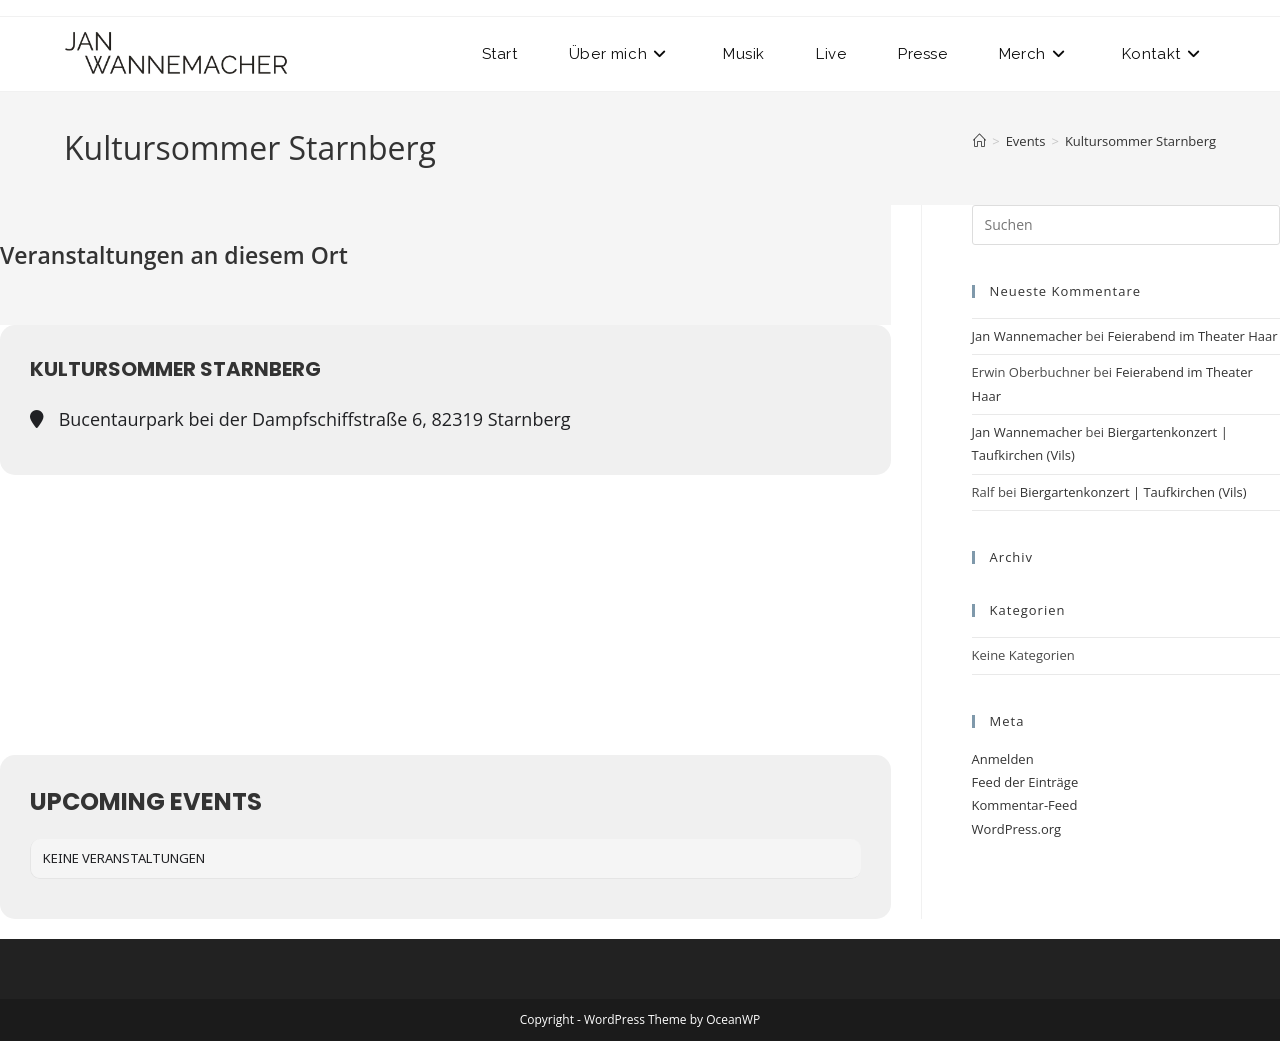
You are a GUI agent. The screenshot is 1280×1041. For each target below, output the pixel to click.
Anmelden (1003, 759)
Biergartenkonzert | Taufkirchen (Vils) (1133, 492)
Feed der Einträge (1025, 782)
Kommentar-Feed (1025, 805)
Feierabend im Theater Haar (1193, 336)
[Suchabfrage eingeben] (1126, 225)
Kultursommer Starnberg (1140, 141)
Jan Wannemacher (1027, 336)
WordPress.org (1017, 829)
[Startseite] (979, 141)
